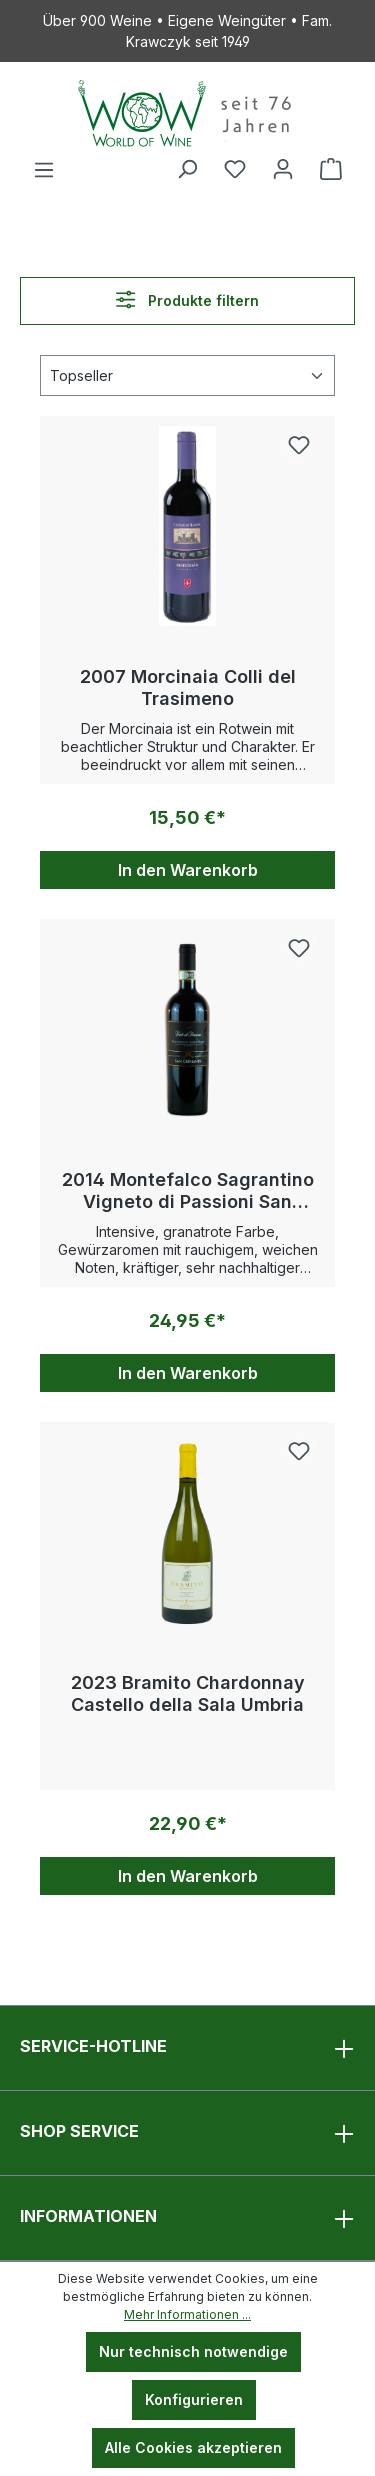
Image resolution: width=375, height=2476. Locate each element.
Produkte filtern (187, 299)
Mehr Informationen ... (187, 2314)
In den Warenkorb (188, 870)
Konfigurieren (194, 2399)
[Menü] (44, 170)
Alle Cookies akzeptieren (193, 2447)
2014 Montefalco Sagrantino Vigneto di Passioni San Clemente (188, 1191)
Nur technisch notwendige (193, 2351)
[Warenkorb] (331, 169)
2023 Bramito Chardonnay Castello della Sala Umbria (188, 1693)
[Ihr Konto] (283, 169)
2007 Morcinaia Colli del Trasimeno (188, 687)
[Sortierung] (187, 375)
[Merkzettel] (235, 169)
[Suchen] (187, 169)
